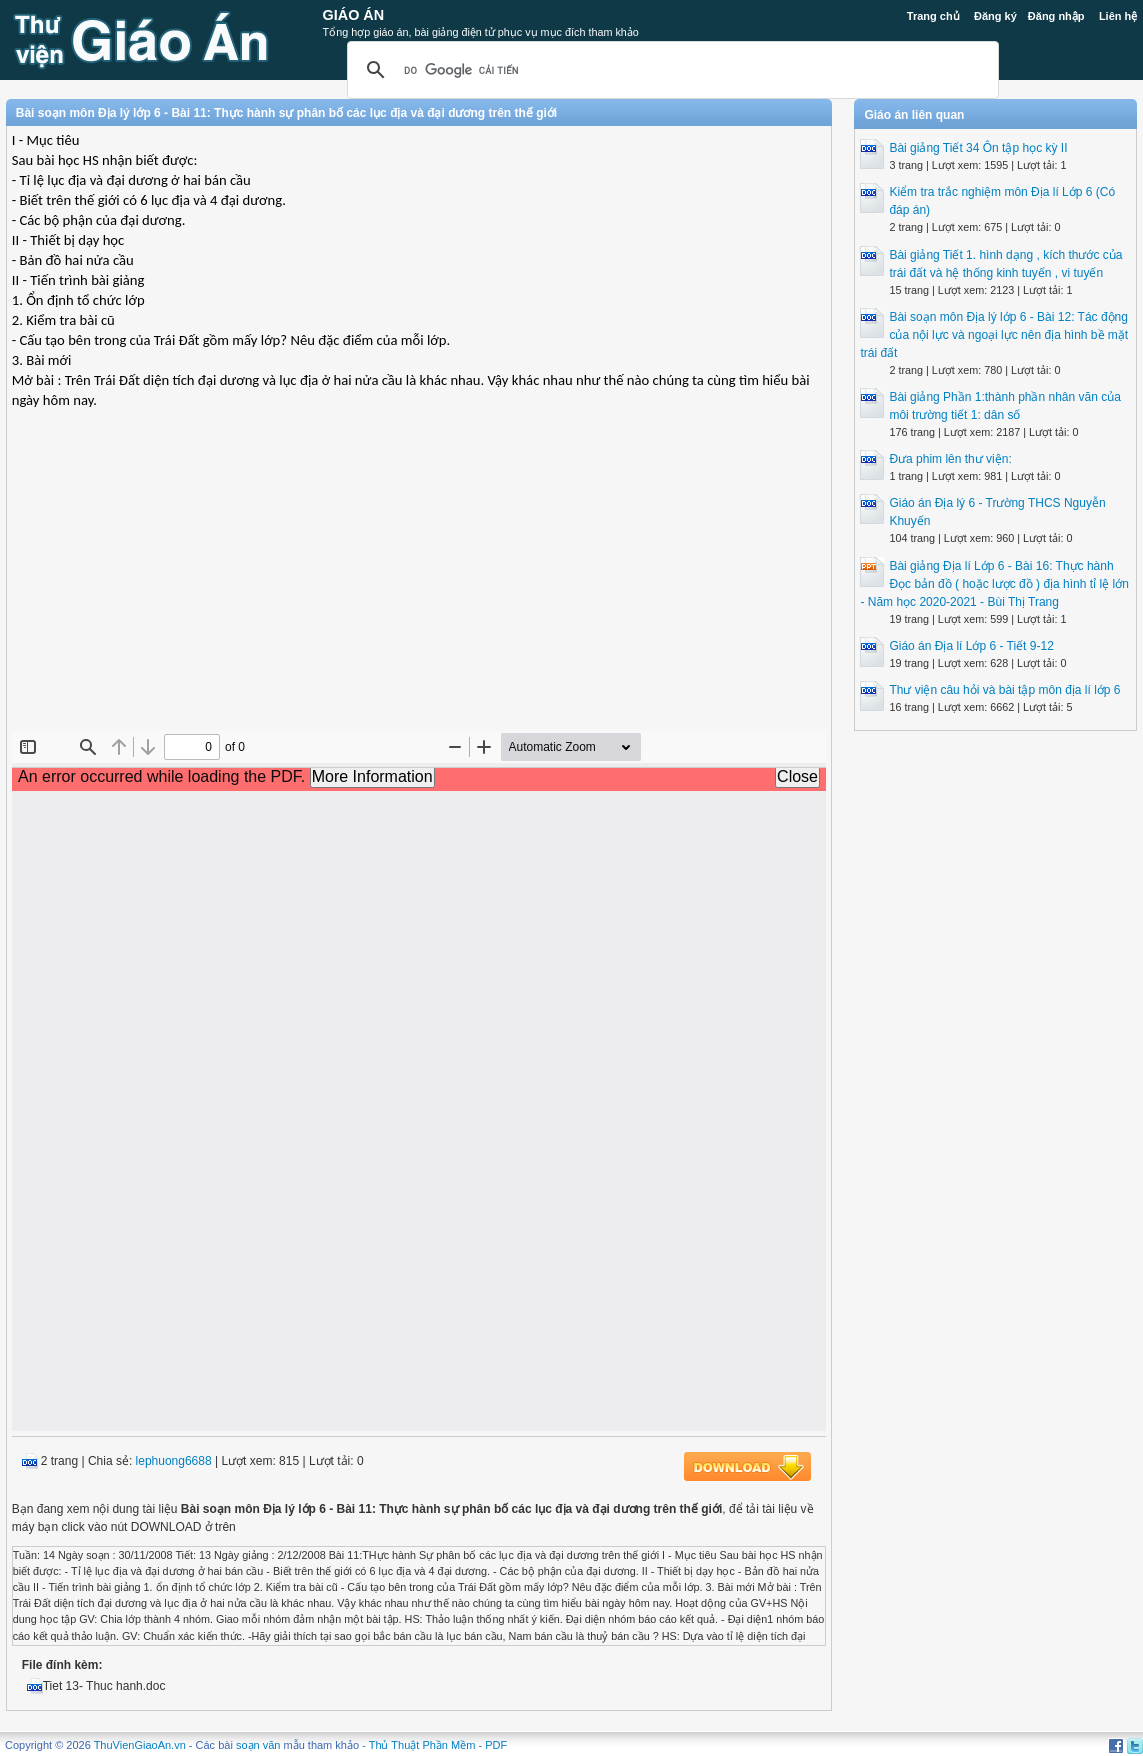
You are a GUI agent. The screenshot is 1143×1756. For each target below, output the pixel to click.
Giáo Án (354, 15)
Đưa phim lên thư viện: (950, 459)
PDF (496, 1745)
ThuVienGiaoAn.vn (140, 1745)
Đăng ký (995, 16)
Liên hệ (1118, 16)
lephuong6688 (174, 1461)
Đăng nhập (1056, 16)
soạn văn (258, 1745)
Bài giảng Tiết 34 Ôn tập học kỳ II (978, 148)
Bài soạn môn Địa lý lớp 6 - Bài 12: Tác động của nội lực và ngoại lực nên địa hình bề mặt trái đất (994, 335)
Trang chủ (933, 16)
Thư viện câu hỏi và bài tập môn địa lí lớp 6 (1004, 690)
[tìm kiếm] (670, 70)
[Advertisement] (419, 586)
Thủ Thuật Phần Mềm (422, 1745)
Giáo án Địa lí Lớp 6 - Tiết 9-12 (971, 646)
